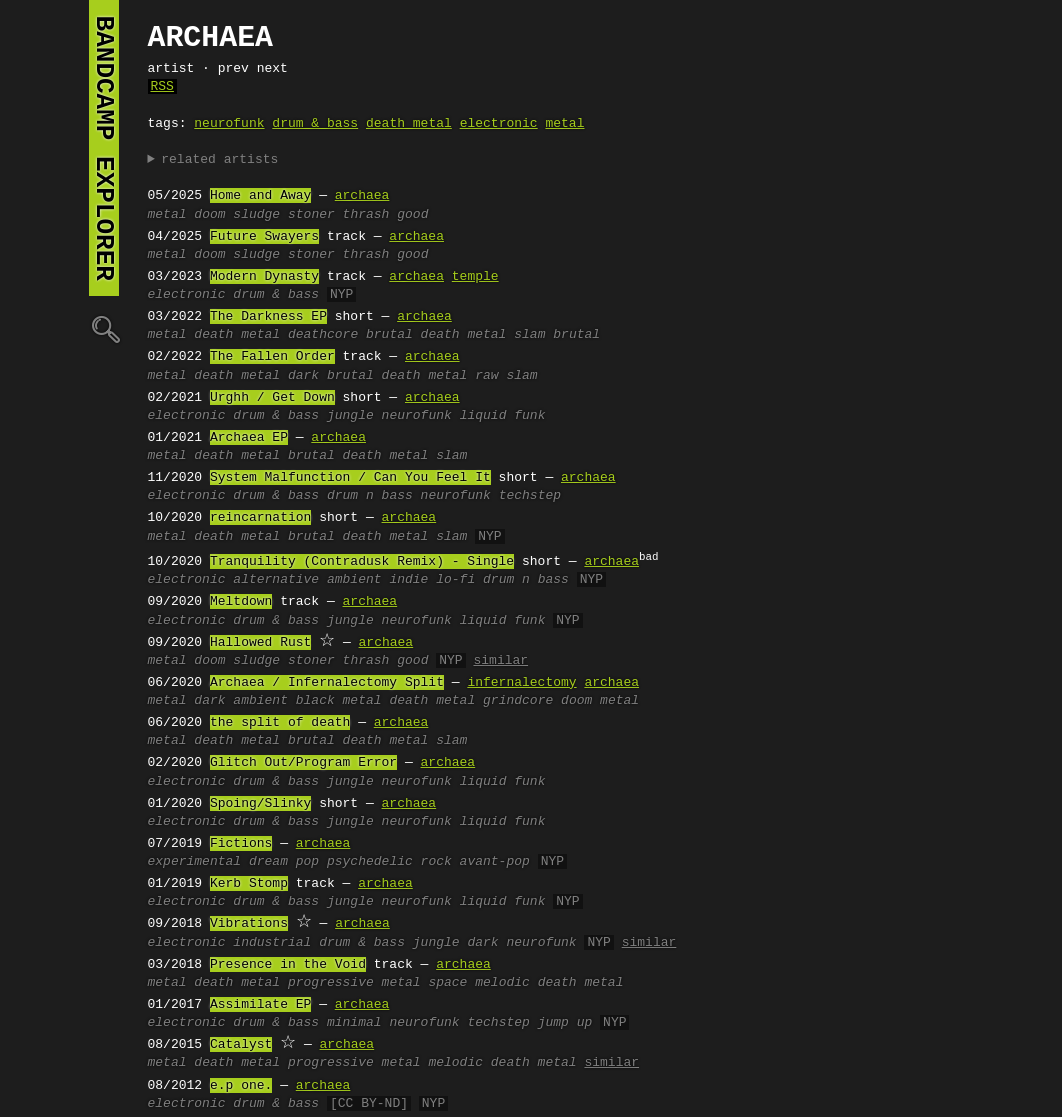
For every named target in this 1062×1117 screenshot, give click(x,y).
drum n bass (370, 496)
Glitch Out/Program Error (303, 763)
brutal (576, 335)
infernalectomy (521, 683)
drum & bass (315, 124)
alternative (276, 580)
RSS (162, 87)
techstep (530, 496)
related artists (219, 160)
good (412, 215)
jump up (565, 1023)
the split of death (280, 723)
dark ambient (241, 701)
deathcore (323, 335)
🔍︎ (104, 328)
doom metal (600, 701)
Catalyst (241, 1045)
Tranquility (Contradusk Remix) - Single (362, 562)
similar (500, 661)
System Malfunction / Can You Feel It (350, 478)
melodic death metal (549, 983)
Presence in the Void (288, 965)
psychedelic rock (389, 862)
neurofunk (229, 124)
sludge (256, 215)
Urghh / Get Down (272, 398)
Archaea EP (249, 438)
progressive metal (354, 983)
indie (408, 580)
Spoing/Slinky (260, 804)
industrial (272, 943)
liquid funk (503, 416)
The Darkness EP (268, 317)
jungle (350, 416)
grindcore (518, 701)
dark (303, 376)
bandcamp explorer (104, 148)
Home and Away (260, 196)
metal (564, 124)
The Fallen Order (272, 357)
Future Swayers (264, 237)
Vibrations (249, 924)
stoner (311, 215)
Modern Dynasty (264, 277)
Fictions (241, 844)
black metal (339, 701)
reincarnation (260, 518)
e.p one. (241, 1086)
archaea (362, 196)
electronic (499, 124)
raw (486, 376)
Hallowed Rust (260, 643)
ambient (354, 580)
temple (475, 277)
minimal (354, 1023)
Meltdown (241, 602)
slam (529, 335)
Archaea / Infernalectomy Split (327, 683)
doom (209, 215)
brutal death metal (436, 335)
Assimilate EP (260, 1005)
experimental (195, 862)
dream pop (284, 862)
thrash (366, 215)
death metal (409, 124)
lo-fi (455, 580)
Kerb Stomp (249, 884)
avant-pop (495, 862)
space (447, 983)
